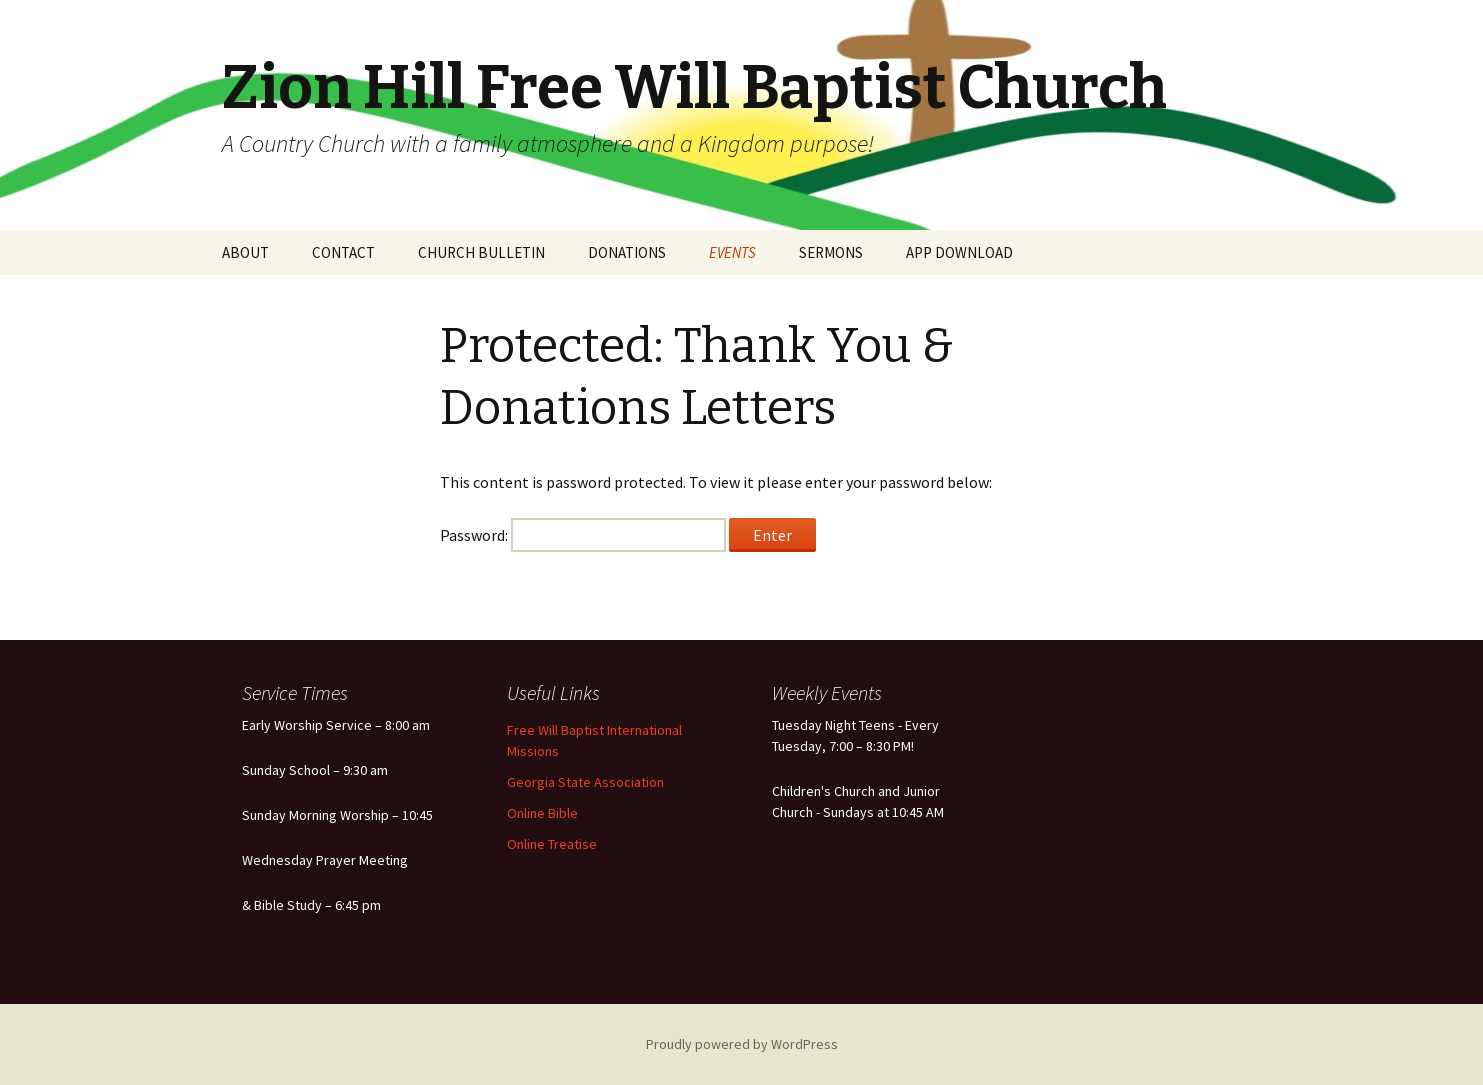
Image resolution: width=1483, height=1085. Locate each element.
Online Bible (542, 813)
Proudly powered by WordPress (742, 1044)
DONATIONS (627, 252)
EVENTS (732, 252)
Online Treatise (552, 844)
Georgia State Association (585, 782)
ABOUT (245, 252)
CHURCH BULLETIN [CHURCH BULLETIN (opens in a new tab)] (481, 252)
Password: (583, 535)
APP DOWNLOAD (959, 252)
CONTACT (343, 252)
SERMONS (831, 252)
